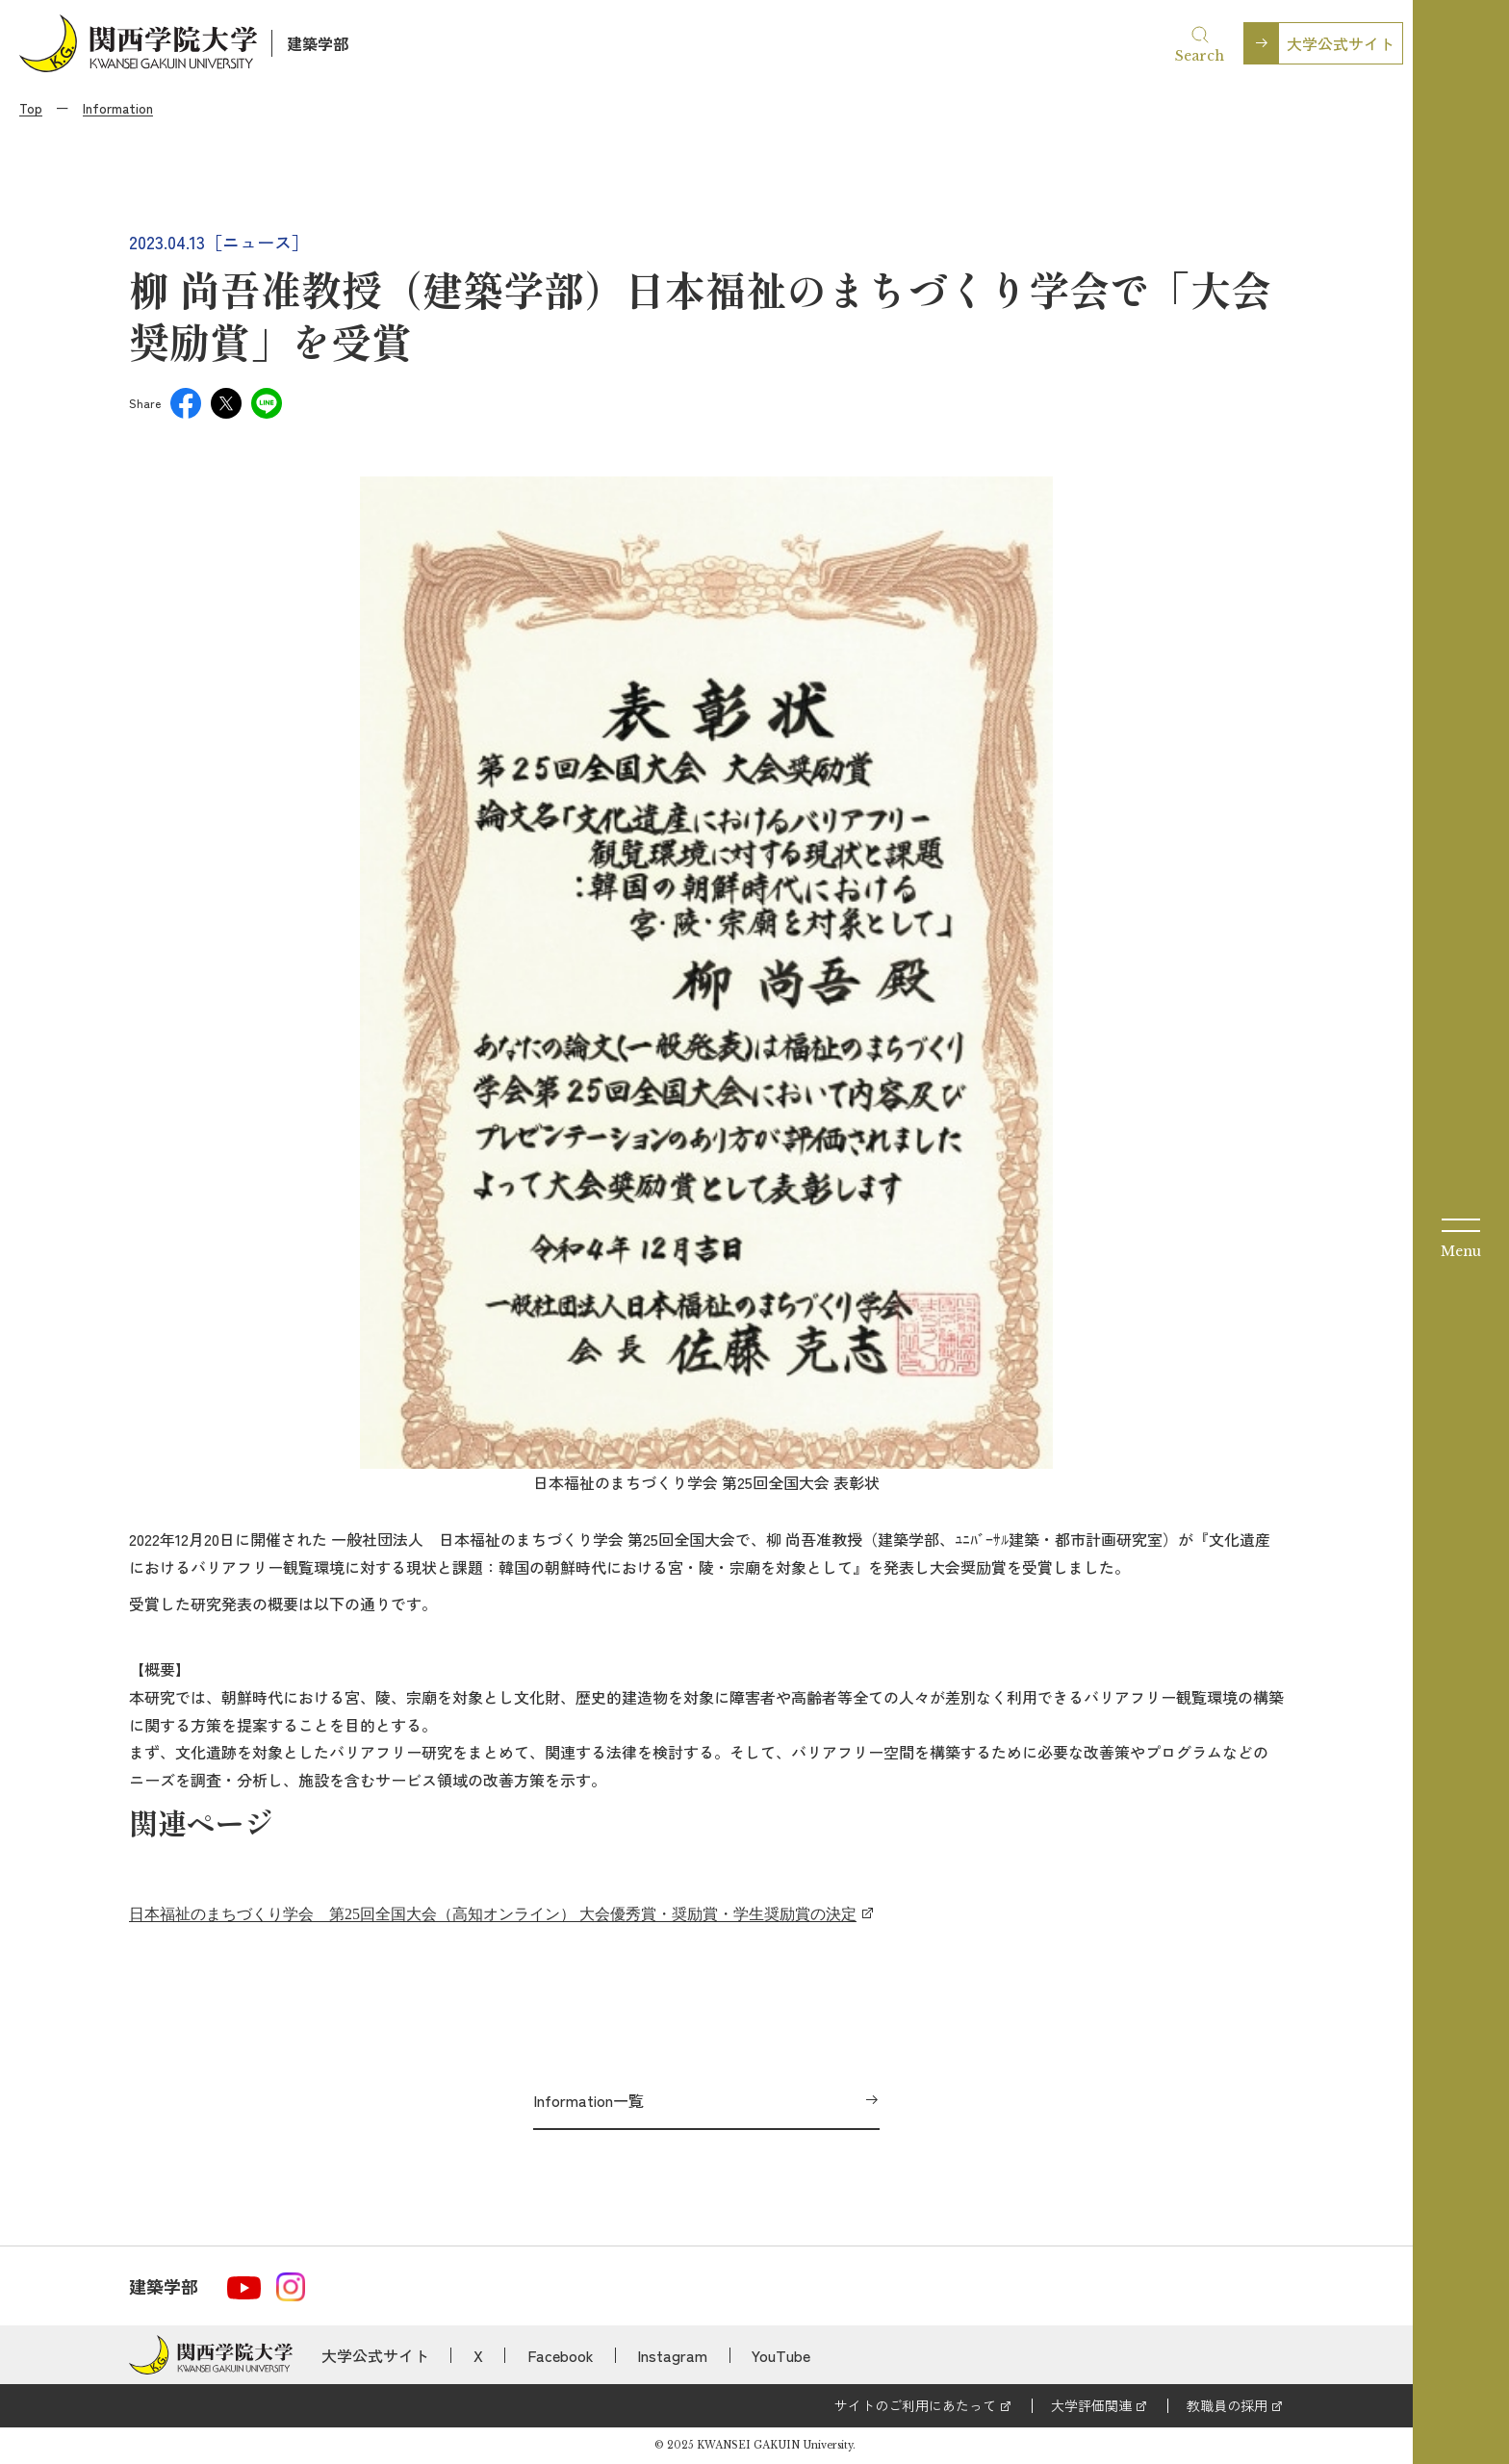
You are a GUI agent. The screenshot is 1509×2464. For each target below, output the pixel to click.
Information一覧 (588, 2100)
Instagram (672, 2355)
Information (118, 107)
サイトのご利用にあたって (915, 2405)
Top (30, 107)
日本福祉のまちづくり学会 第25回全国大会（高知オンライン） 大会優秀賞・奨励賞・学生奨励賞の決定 (493, 1914)
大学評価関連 (1091, 2405)
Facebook (560, 2355)
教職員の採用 (1227, 2405)
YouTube (781, 2355)
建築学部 (317, 43)
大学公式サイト (1340, 43)
